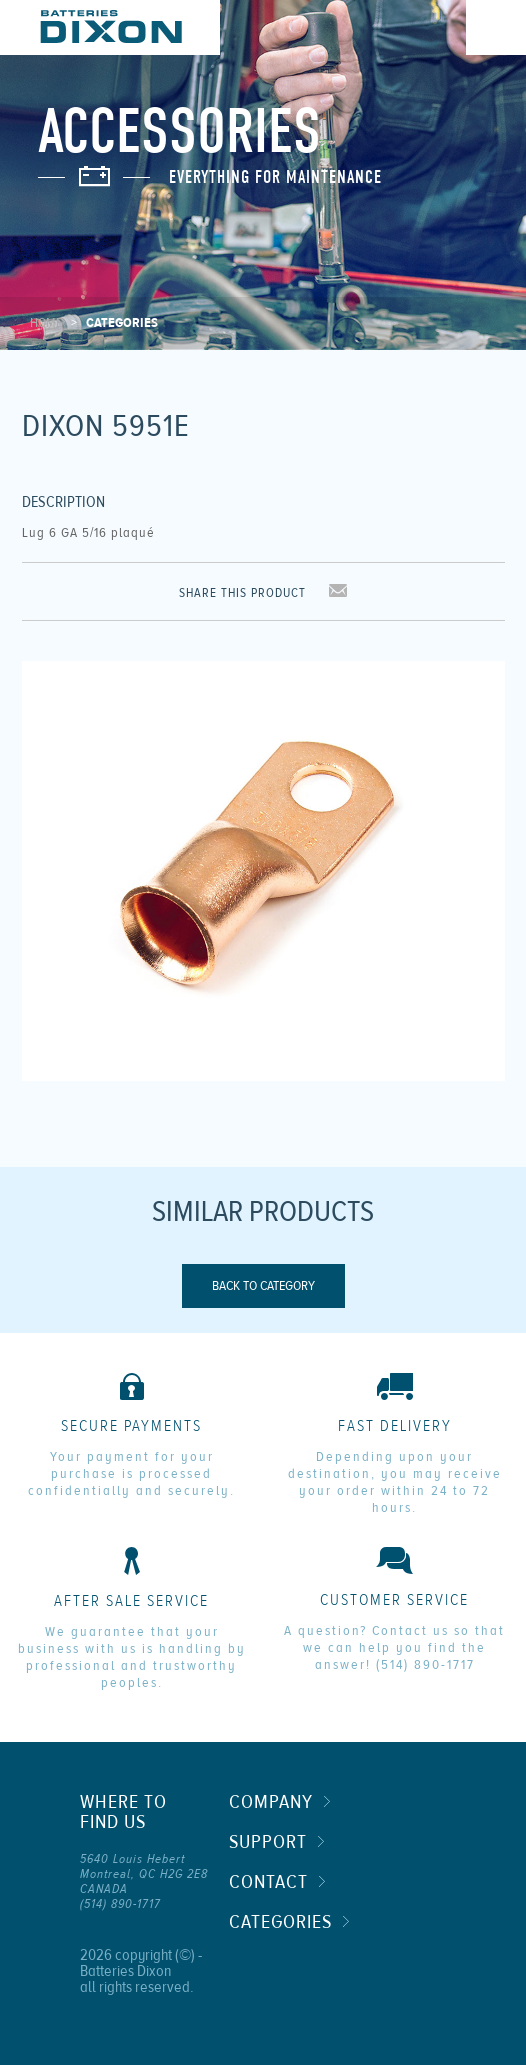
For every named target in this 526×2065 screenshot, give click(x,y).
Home (46, 323)
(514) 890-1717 (425, 1665)
